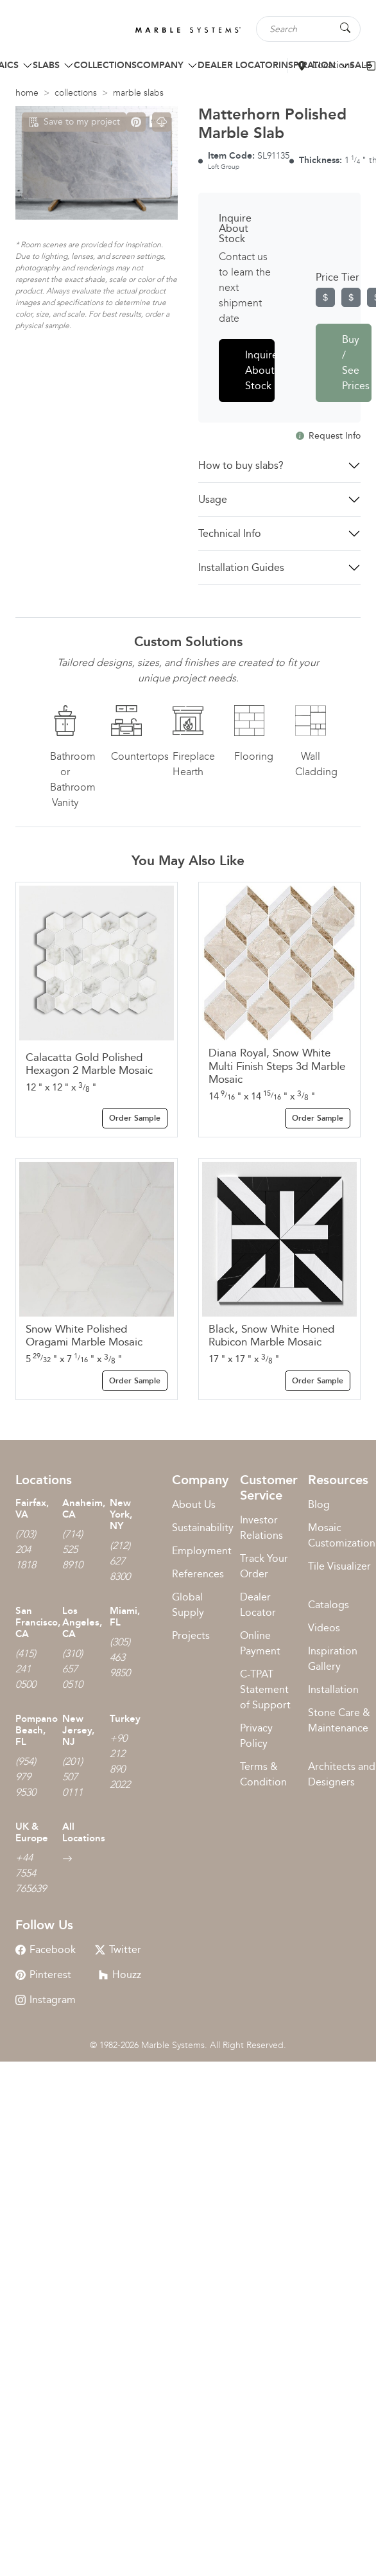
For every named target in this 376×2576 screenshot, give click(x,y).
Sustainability (203, 1527)
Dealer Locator (258, 1604)
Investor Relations (261, 1527)
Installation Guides (241, 567)
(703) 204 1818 (25, 1549)
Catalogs (328, 1605)
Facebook (45, 1949)
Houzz (119, 1974)
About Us (194, 1504)
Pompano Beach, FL (36, 1730)
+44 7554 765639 (30, 1873)
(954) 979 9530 (25, 1776)
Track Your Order (264, 1566)
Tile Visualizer (339, 1566)
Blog (319, 1504)
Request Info (328, 435)
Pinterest (43, 1974)
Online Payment (260, 1643)
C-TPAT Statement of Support (265, 1689)
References (198, 1574)
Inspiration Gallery (332, 1658)
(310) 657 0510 (72, 1668)
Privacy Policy (256, 1735)
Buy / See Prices (356, 362)
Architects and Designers (341, 1774)
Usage (212, 499)
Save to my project (74, 121)
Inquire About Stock (260, 370)
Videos (324, 1628)
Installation (333, 1689)
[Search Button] (345, 28)
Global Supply (188, 1604)
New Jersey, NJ (78, 1730)
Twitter (118, 1949)
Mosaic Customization (341, 1535)
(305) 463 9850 (120, 1657)
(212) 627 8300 (120, 1560)
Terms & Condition (263, 1774)
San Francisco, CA (37, 1622)
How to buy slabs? (241, 465)
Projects (191, 1635)
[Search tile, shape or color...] (308, 29)
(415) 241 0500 (25, 1668)
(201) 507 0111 (72, 1776)
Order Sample (134, 1118)
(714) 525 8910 (72, 1549)
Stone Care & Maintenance (339, 1720)
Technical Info (229, 533)
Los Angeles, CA (82, 1622)
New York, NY (121, 1514)
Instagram (45, 1999)
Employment (202, 1551)
